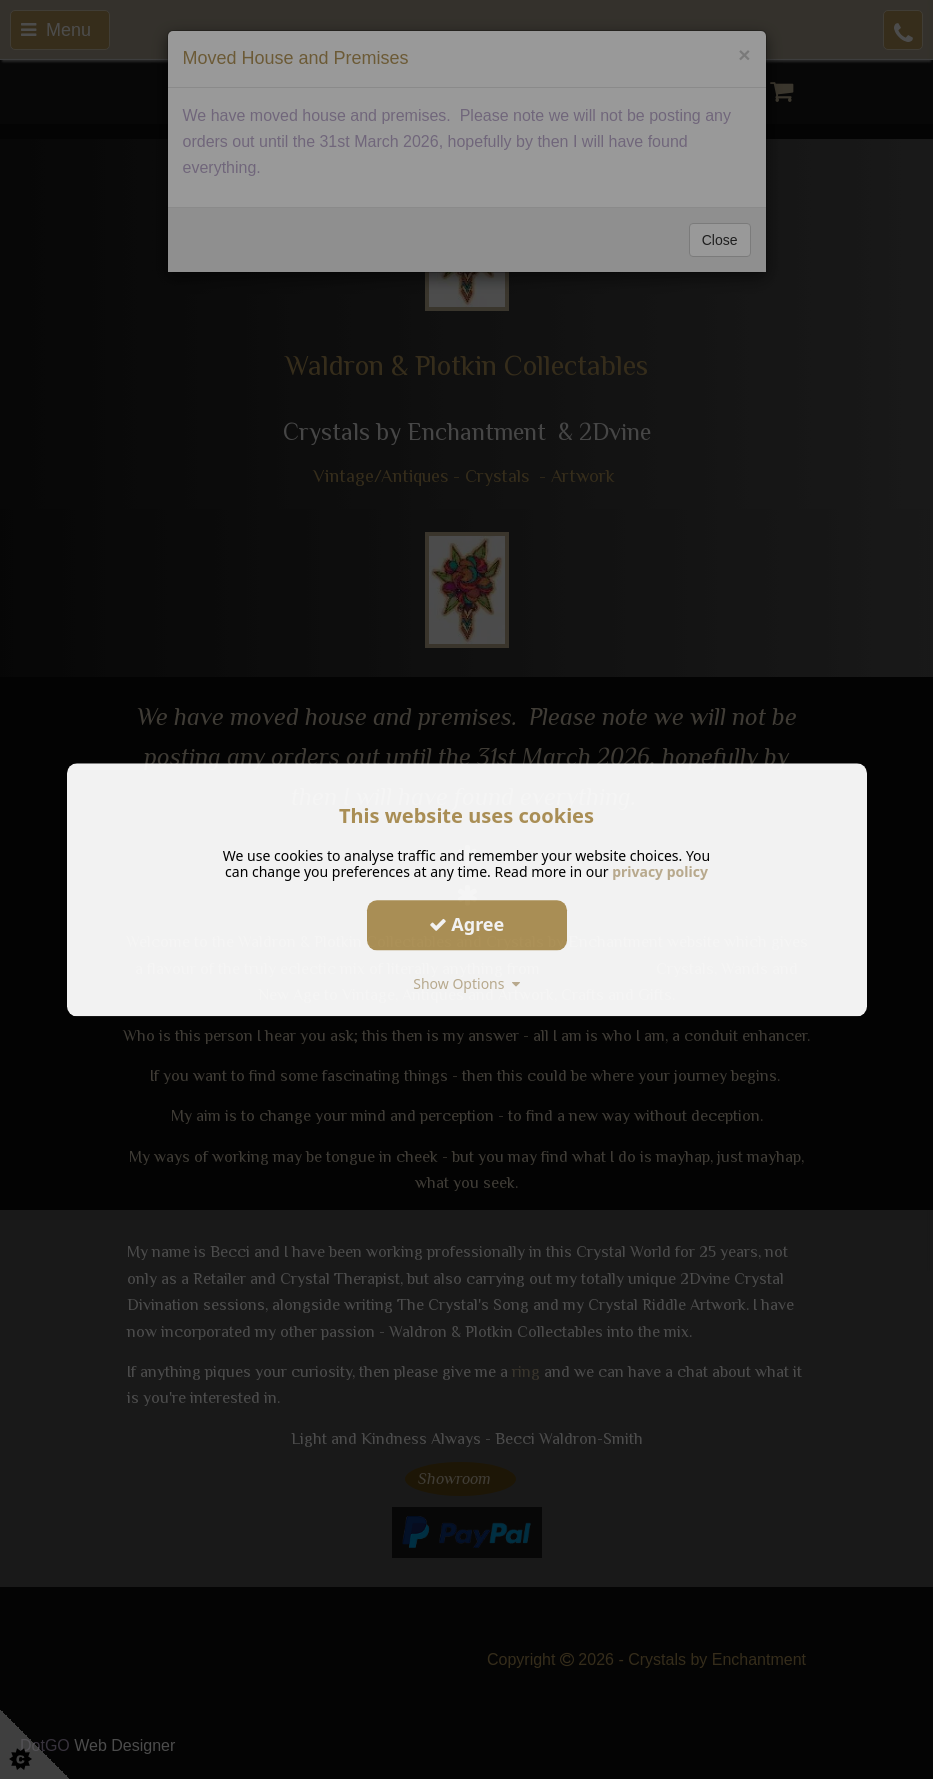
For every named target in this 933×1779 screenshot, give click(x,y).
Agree (467, 924)
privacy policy (660, 871)
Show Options (466, 983)
